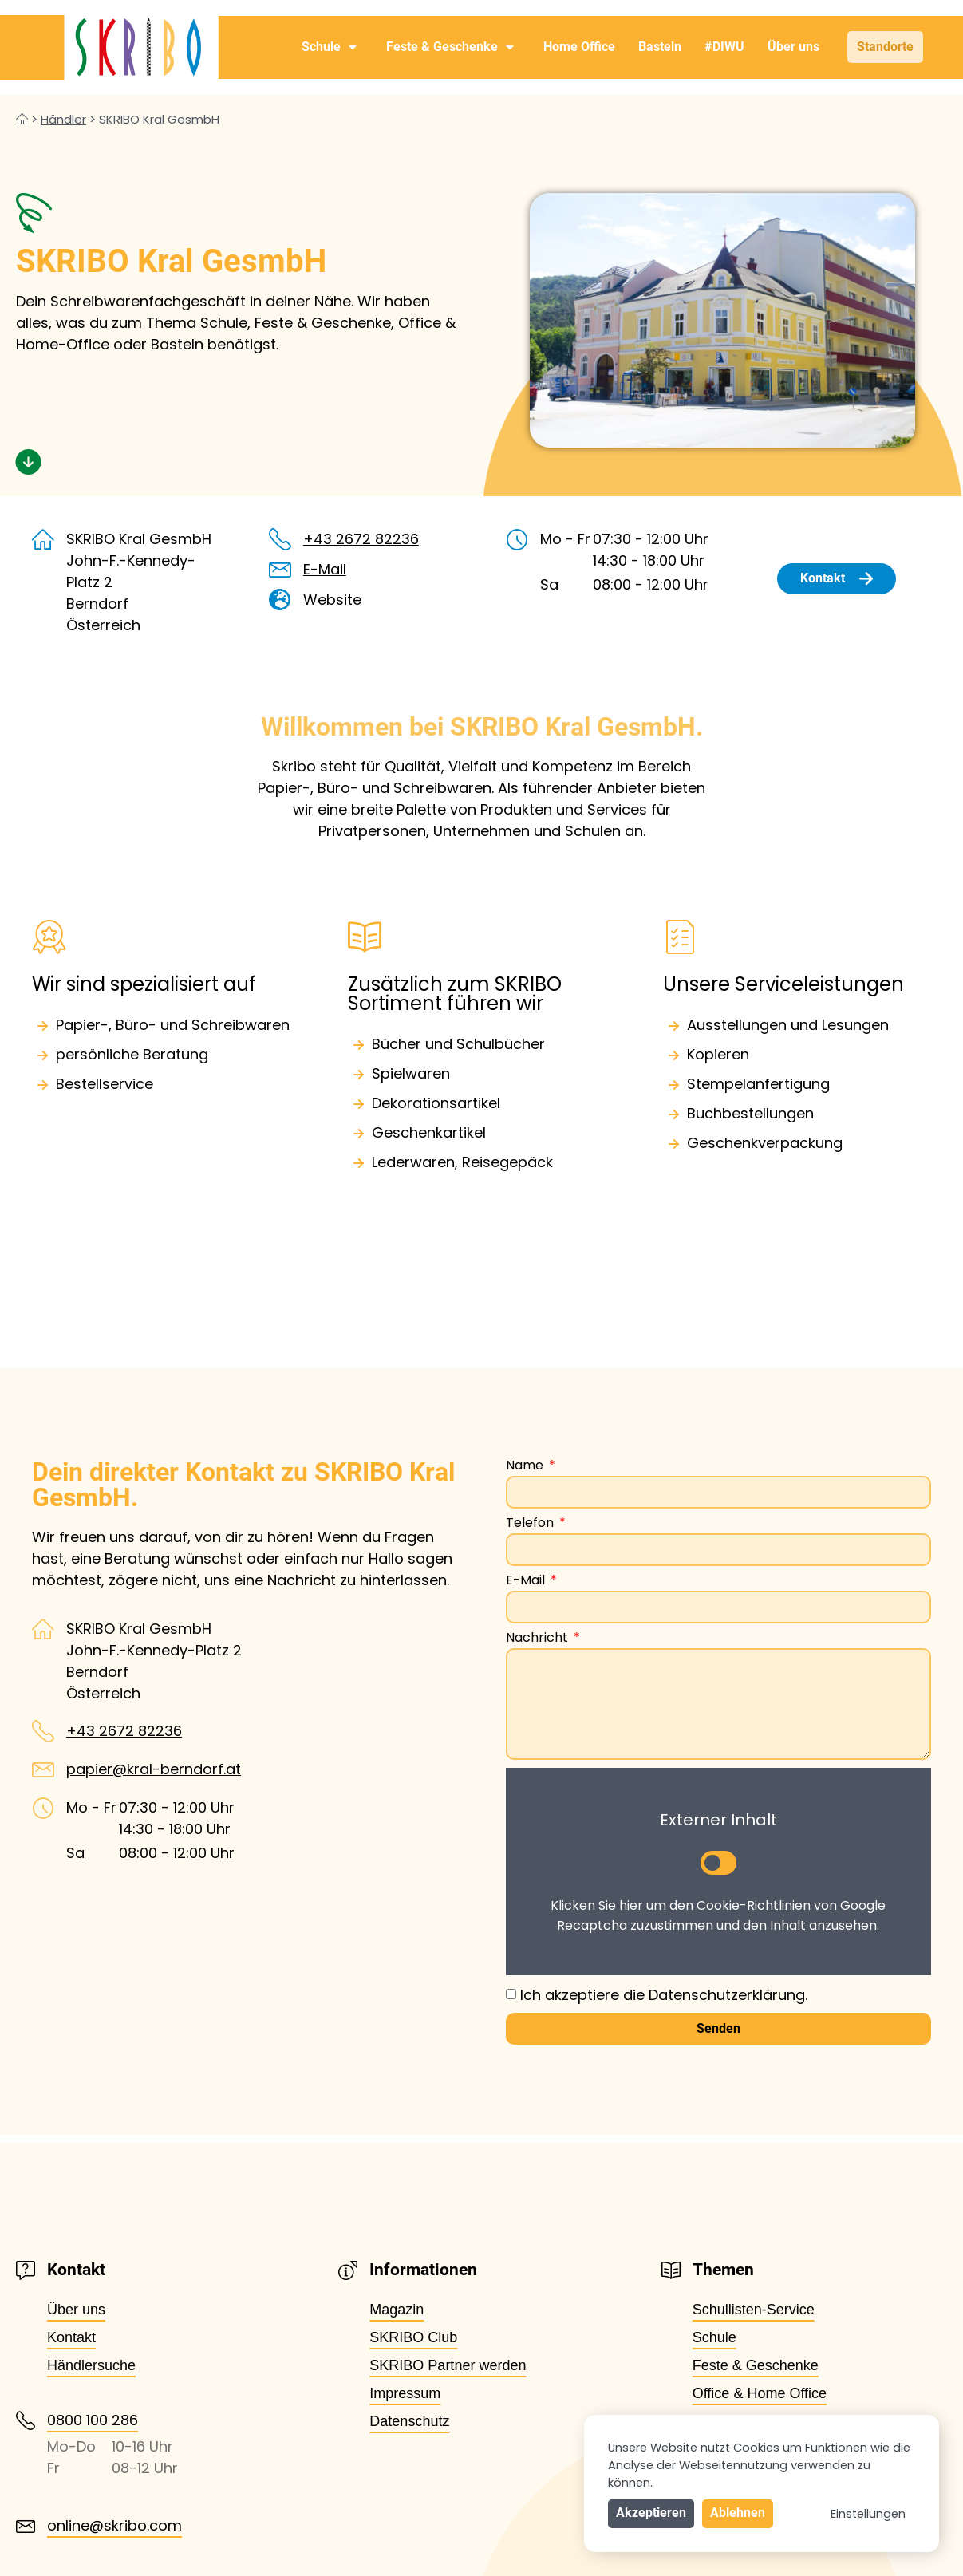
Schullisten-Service (754, 2310)
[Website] (280, 600)
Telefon (531, 1524)
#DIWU (724, 46)
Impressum (404, 2393)
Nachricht (538, 1639)
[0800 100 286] (25, 2420)
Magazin (396, 2310)
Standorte (885, 46)
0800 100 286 (92, 2420)
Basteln (659, 46)
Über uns (793, 46)
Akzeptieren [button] (651, 2512)
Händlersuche (91, 2365)
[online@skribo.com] (25, 2526)
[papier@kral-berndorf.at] (43, 1769)
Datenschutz (409, 2421)
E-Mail (324, 569)
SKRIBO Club (413, 2337)
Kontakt (71, 2337)
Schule (329, 47)
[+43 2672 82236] (280, 539)
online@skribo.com (114, 2525)
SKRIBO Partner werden (447, 2365)
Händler (63, 119)
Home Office (579, 46)
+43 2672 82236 (361, 539)
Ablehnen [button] (737, 2512)
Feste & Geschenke (450, 47)
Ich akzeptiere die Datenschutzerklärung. (663, 1995)
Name (526, 1466)
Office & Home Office (760, 2393)
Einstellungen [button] (868, 2514)
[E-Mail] (280, 569)
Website (332, 599)
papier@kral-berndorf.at (153, 1769)
